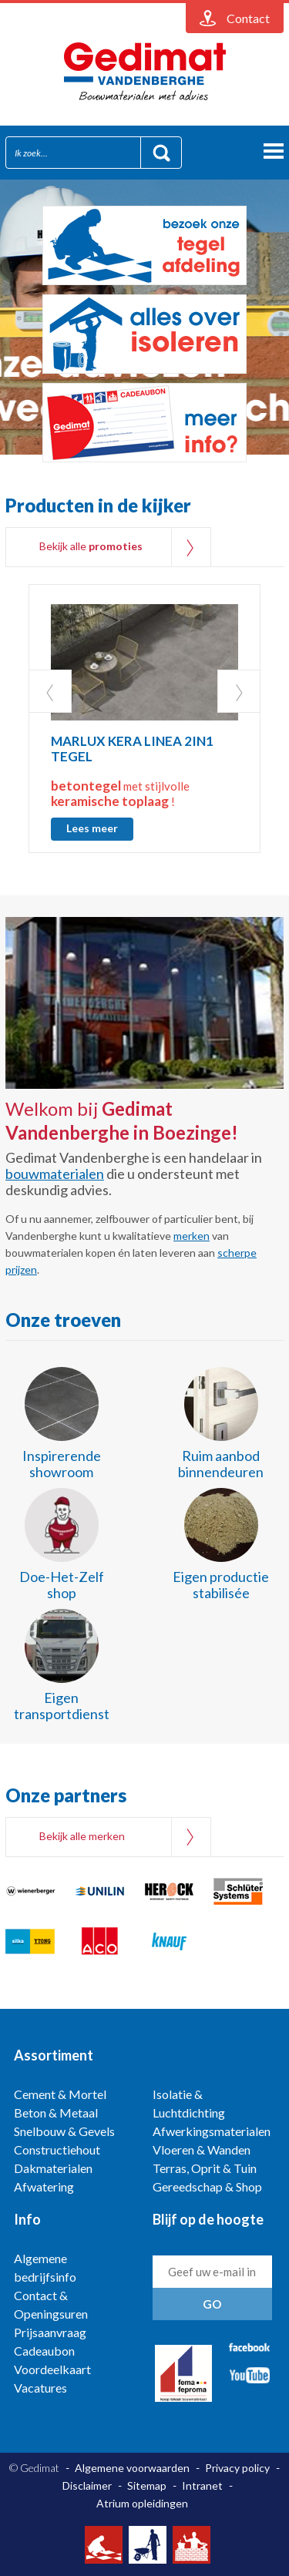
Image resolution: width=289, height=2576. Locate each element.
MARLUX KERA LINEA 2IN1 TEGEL (132, 748)
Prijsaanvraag (50, 2332)
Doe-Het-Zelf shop (61, 1584)
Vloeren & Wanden (201, 2149)
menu (274, 151)
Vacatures (40, 2387)
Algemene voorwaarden (132, 2467)
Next (238, 691)
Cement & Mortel (60, 2094)
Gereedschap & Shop (207, 2186)
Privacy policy (237, 2467)
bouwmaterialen (54, 1173)
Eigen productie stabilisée (221, 1584)
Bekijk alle (91, 545)
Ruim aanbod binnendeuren (221, 1463)
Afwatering (44, 2186)
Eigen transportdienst (61, 1705)
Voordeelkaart (52, 2369)
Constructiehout (57, 2149)
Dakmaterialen (53, 2168)
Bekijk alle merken (82, 1835)
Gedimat (145, 71)
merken (191, 1235)
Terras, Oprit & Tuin (205, 2168)
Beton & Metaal (56, 2112)
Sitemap (146, 2485)
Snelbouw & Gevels (64, 2131)
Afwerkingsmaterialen (212, 2131)
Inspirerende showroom (61, 1463)
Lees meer (92, 828)
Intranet (202, 2485)
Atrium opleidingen (142, 2503)
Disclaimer (87, 2485)
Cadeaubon (44, 2350)
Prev (50, 691)
